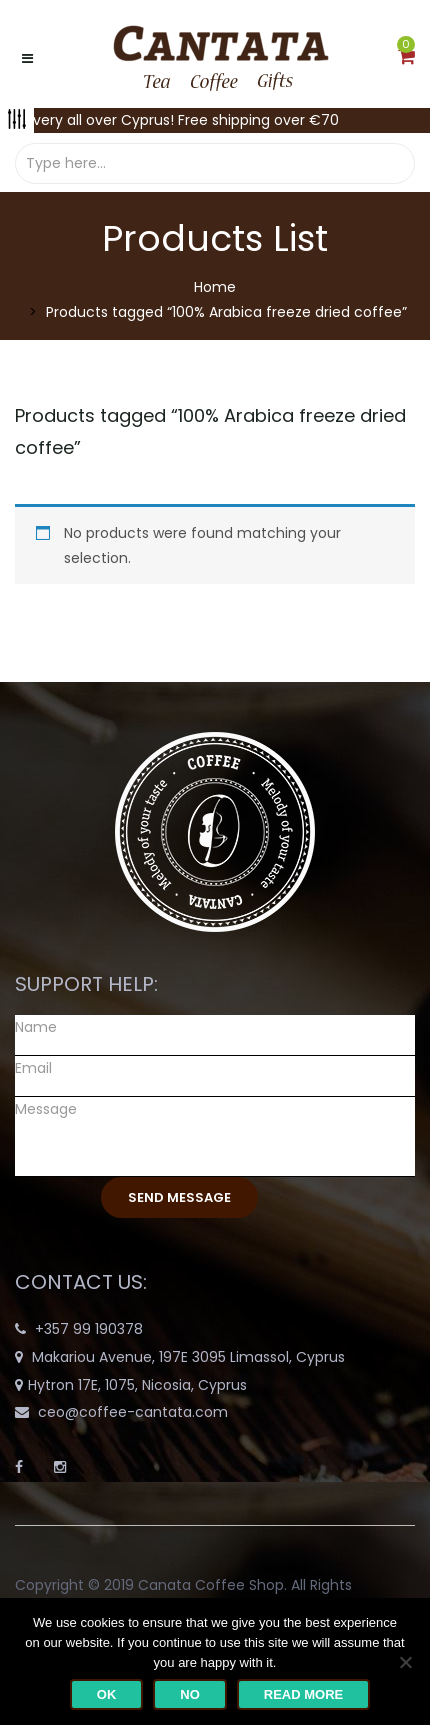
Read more (303, 1694)
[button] (406, 58)
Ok (107, 1694)
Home (215, 287)
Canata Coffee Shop (211, 1585)
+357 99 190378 (89, 1329)
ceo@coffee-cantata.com (133, 1412)
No (190, 1694)
